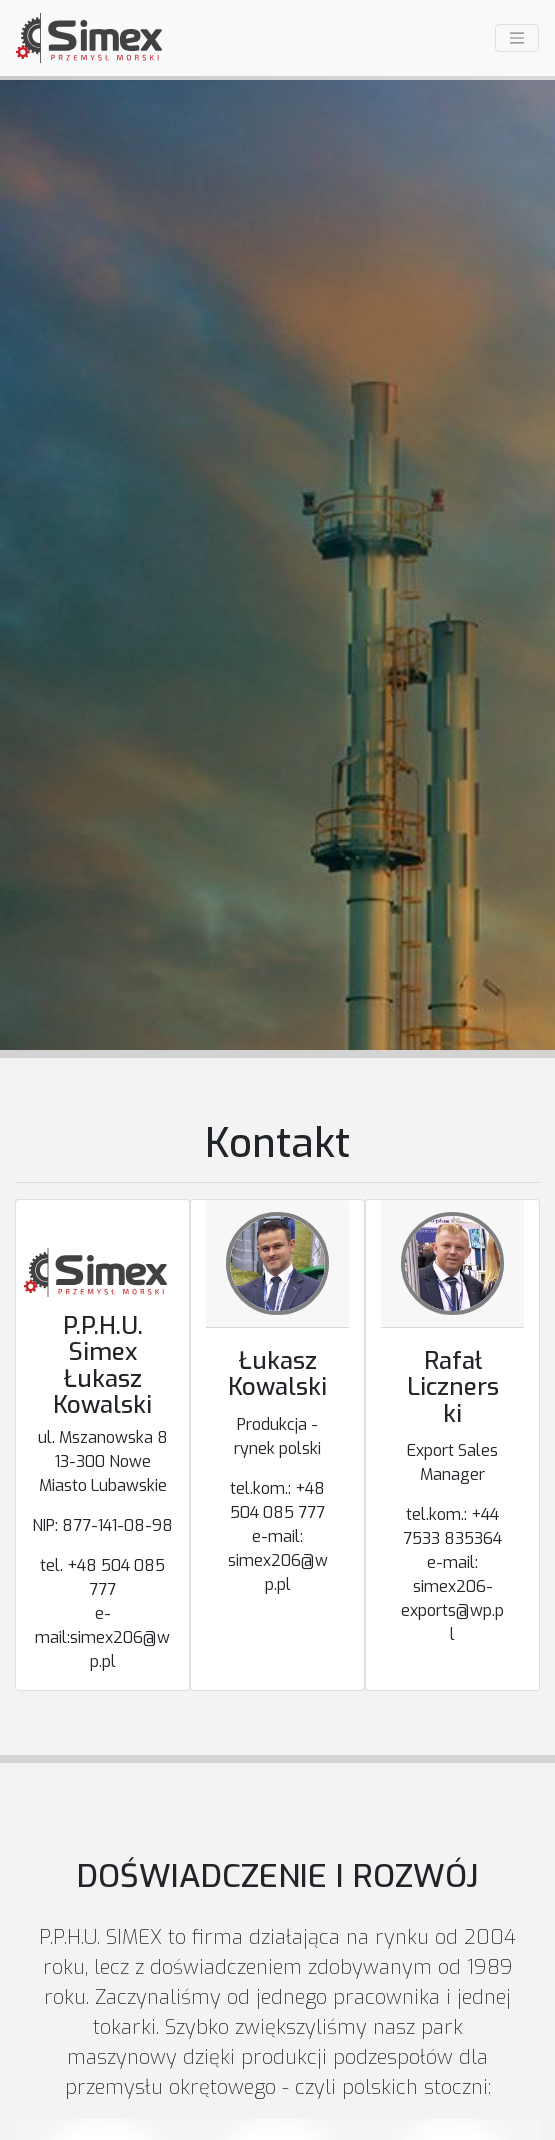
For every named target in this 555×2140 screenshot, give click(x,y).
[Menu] (517, 38)
